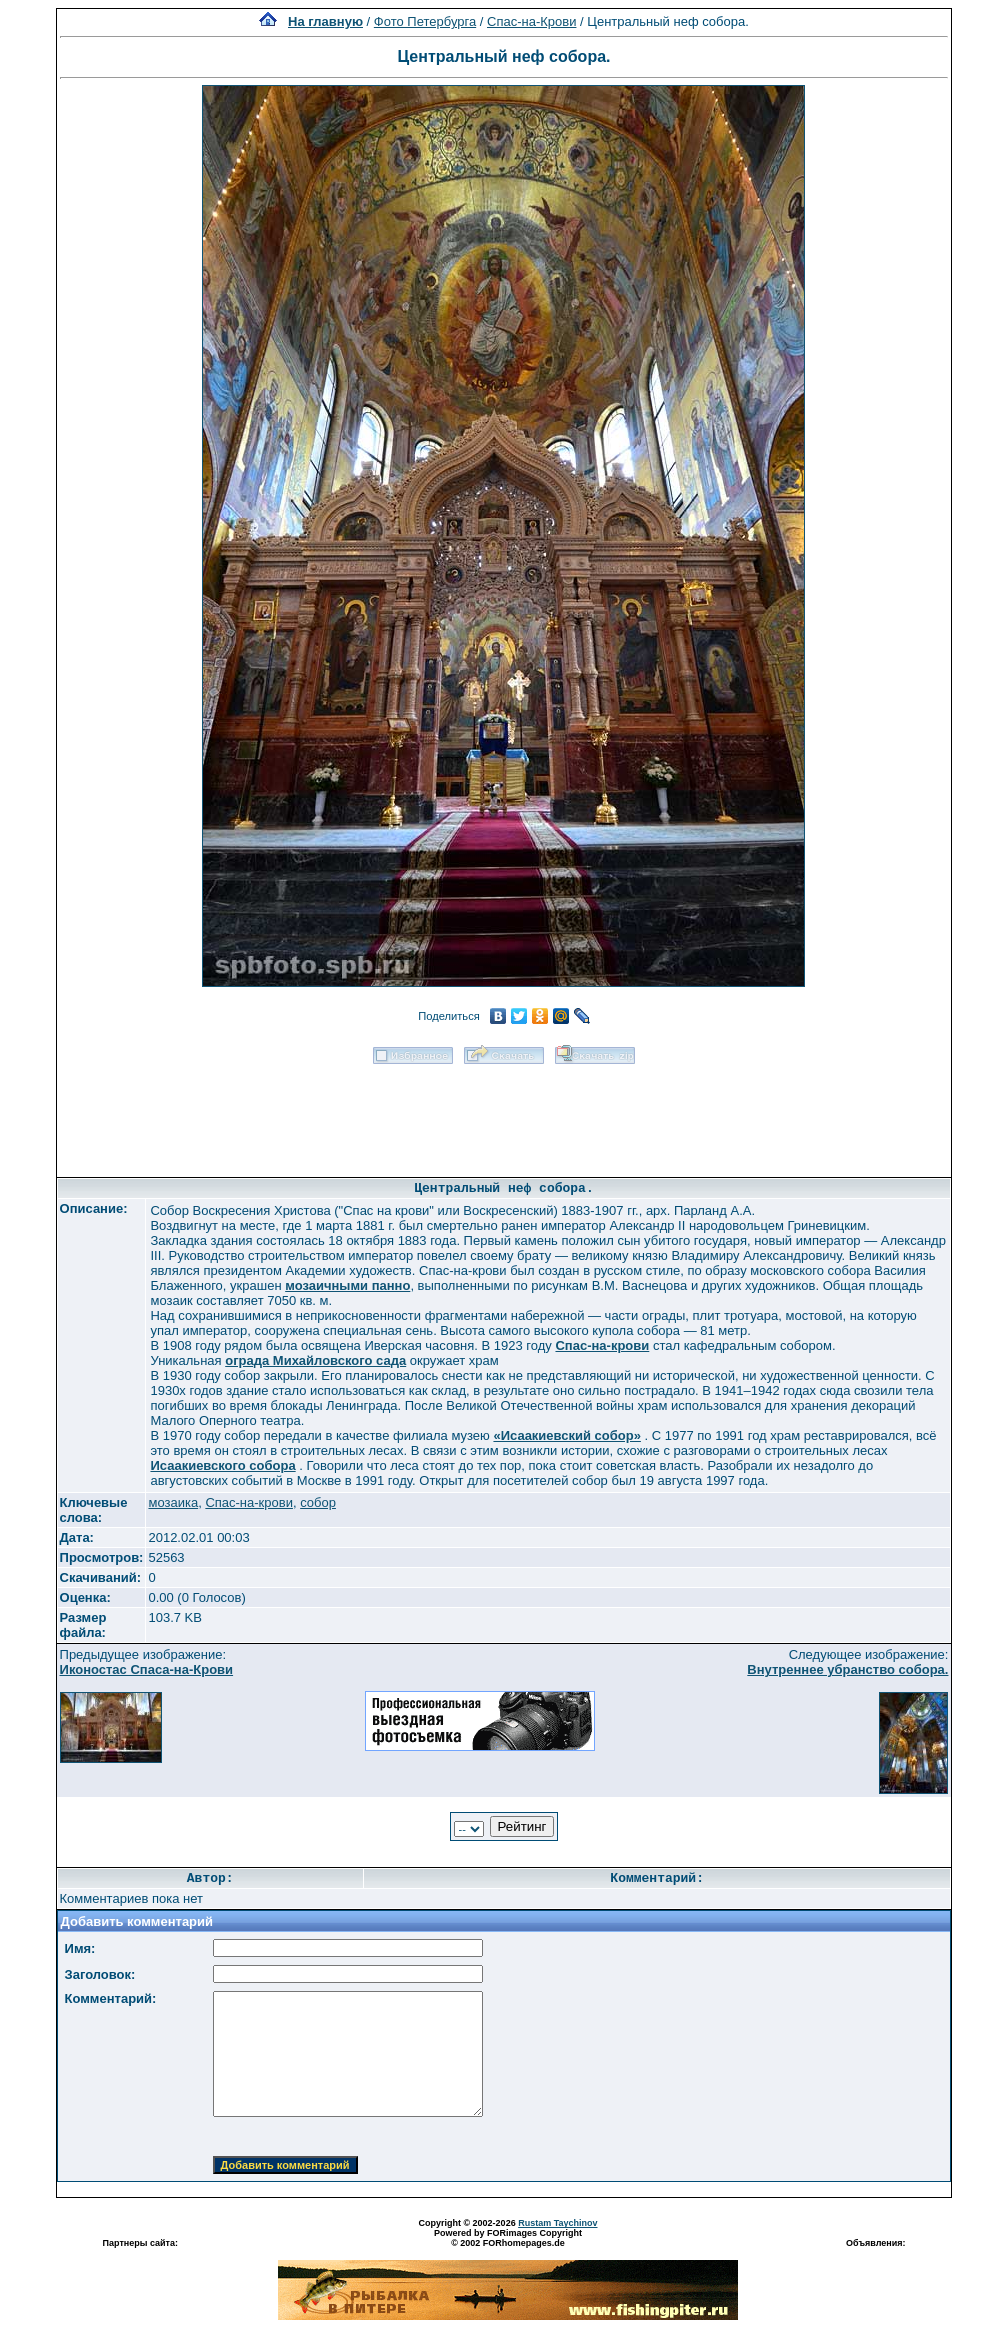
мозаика (173, 1502)
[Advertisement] (504, 1114)
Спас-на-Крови (531, 21)
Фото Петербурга (425, 21)
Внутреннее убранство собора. (847, 1669)
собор (318, 1502)
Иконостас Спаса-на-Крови (147, 1669)
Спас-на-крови (249, 1502)
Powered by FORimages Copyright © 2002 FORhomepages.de (508, 2238)
